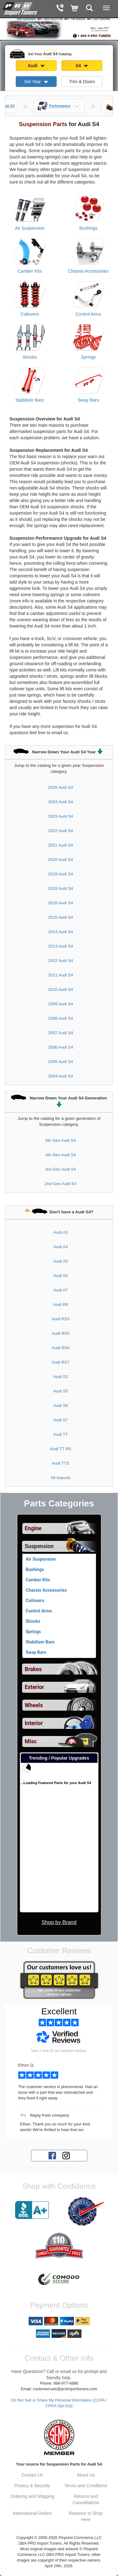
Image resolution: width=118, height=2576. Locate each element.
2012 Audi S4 (60, 960)
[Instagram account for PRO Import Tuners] (66, 2154)
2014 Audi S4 (60, 931)
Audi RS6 (60, 1347)
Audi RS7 (60, 1362)
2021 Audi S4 (60, 845)
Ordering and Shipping (32, 2496)
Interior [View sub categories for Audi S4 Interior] (34, 1723)
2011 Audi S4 (60, 975)
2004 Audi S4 (60, 1076)
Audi (36, 65)
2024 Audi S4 (60, 801)
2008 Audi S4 (60, 1018)
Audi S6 (60, 1405)
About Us (86, 2474)
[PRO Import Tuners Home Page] (59, 28)
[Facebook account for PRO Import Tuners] (52, 2154)
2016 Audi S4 (60, 903)
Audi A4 (60, 1246)
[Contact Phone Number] (60, 8)
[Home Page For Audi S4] (20, 8)
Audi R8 (60, 1304)
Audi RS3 (60, 1319)
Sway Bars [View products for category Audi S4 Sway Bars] (88, 400)
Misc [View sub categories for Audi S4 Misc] (31, 1741)
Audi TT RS (60, 1448)
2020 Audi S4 (60, 859)
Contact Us (32, 2474)
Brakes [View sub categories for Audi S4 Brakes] (33, 1669)
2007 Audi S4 (60, 1032)
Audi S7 (60, 1420)
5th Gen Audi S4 (60, 1140)
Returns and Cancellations (86, 2499)
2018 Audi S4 (60, 888)
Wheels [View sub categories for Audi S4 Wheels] (34, 1705)
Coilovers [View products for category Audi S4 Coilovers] (29, 314)
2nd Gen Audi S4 (60, 1183)
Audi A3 (60, 1232)
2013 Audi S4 (60, 946)
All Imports (60, 1477)
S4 (82, 65)
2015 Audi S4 (60, 917)
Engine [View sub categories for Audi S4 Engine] (33, 1528)
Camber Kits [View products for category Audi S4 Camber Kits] (30, 271)
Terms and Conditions (86, 2485)
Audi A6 (60, 1275)
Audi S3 (60, 1376)
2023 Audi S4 (60, 816)
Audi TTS (60, 1463)
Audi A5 (60, 1261)
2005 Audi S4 (60, 1061)
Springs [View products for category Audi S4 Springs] (88, 357)
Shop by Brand (59, 1922)
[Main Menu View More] (106, 8)
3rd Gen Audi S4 (60, 1169)
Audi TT (60, 1434)
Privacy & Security (32, 2485)
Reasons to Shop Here (86, 2516)
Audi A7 (60, 1290)
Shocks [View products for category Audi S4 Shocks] (29, 357)
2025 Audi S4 (60, 787)
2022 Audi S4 (60, 830)
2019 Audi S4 (60, 874)
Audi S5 (60, 1391)
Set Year (36, 81)
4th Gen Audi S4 (60, 1154)
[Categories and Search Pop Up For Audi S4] (89, 8)
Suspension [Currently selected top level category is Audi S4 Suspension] (39, 1546)
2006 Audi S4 (60, 1047)
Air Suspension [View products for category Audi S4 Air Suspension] (29, 228)
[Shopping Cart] (74, 8)
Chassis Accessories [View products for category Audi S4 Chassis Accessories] (88, 271)
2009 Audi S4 (60, 1004)
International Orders (32, 2513)
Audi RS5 (60, 1333)
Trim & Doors (82, 81)
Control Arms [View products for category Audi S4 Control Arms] (88, 314)
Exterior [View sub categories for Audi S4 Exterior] (34, 1687)
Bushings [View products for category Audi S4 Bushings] (88, 228)
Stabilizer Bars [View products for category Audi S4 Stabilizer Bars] (29, 400)
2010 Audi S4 (60, 989)
